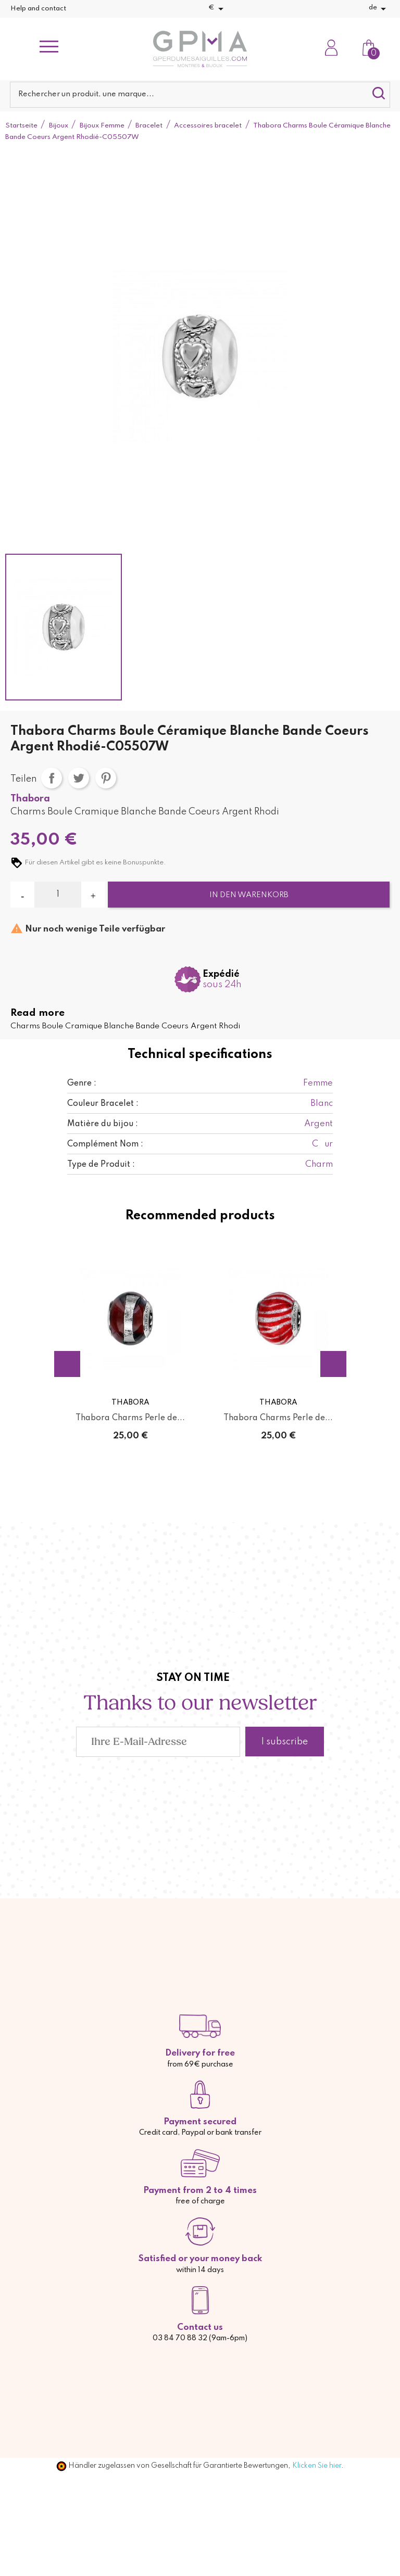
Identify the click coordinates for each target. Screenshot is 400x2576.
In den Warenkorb (249, 895)
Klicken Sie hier (316, 2465)
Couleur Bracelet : (103, 1104)
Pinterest (105, 778)
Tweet (78, 778)
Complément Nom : (105, 1144)
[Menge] (57, 894)
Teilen (51, 778)
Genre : (81, 1083)
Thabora (30, 799)
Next (333, 1364)
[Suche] (200, 95)
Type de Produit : (101, 1165)
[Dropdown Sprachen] (379, 9)
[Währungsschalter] (217, 9)
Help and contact (38, 8)
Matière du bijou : (102, 1124)
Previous (67, 1364)
